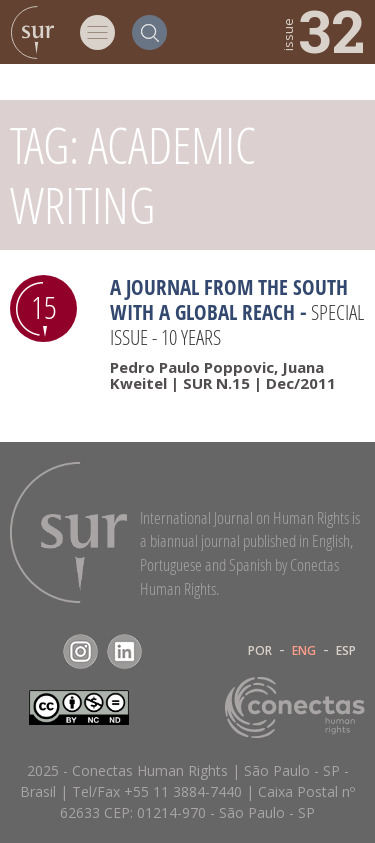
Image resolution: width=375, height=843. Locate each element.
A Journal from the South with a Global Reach (229, 299)
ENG (304, 651)
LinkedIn (124, 651)
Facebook (36, 651)
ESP (346, 651)
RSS (168, 651)
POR (260, 651)
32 (322, 30)
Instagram (80, 651)
